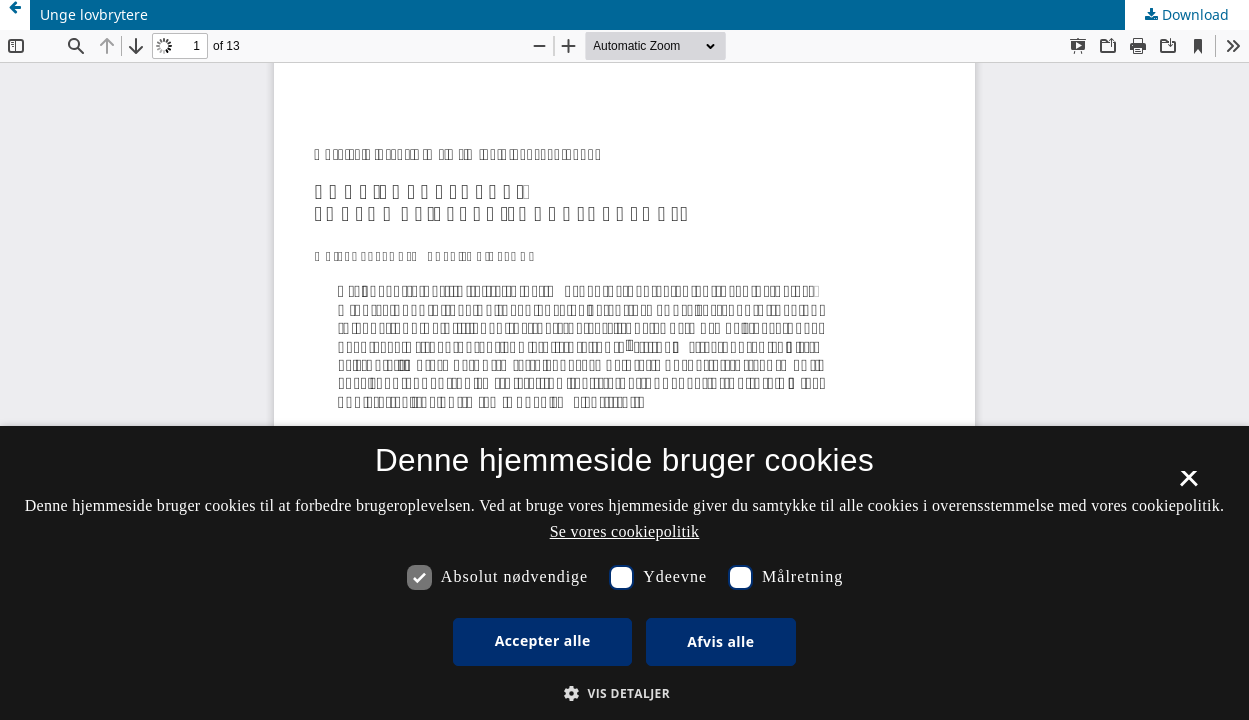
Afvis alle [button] (720, 641)
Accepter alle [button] (543, 640)
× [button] (1188, 485)
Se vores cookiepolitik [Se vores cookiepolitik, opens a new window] (625, 531)
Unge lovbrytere (94, 14)
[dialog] (624, 573)
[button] (624, 693)
